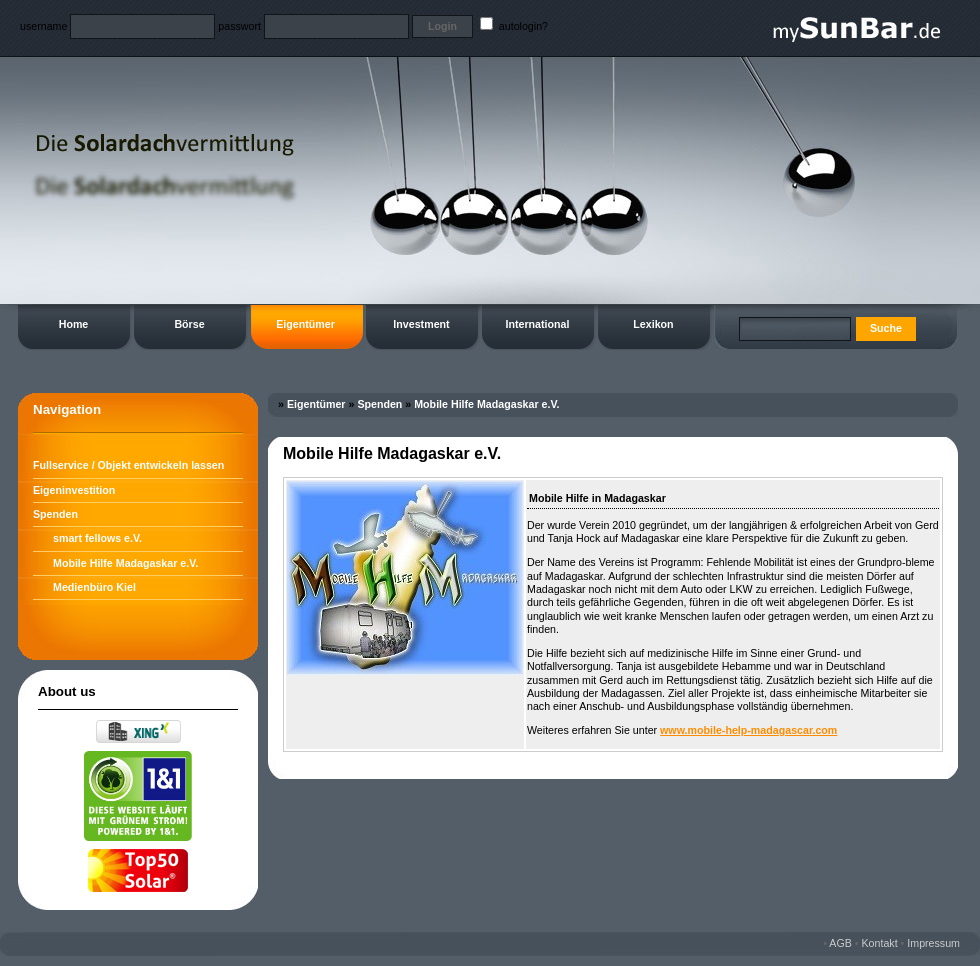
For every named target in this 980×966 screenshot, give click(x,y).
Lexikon (653, 324)
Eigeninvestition (74, 490)
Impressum (933, 943)
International (538, 324)
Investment (421, 324)
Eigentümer (305, 324)
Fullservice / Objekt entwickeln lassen (128, 465)
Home (74, 324)
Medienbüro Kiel (94, 587)
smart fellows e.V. (97, 538)
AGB (840, 943)
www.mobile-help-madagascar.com (748, 730)
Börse (189, 324)
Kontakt (880, 943)
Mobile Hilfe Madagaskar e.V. (125, 563)
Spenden (55, 514)
